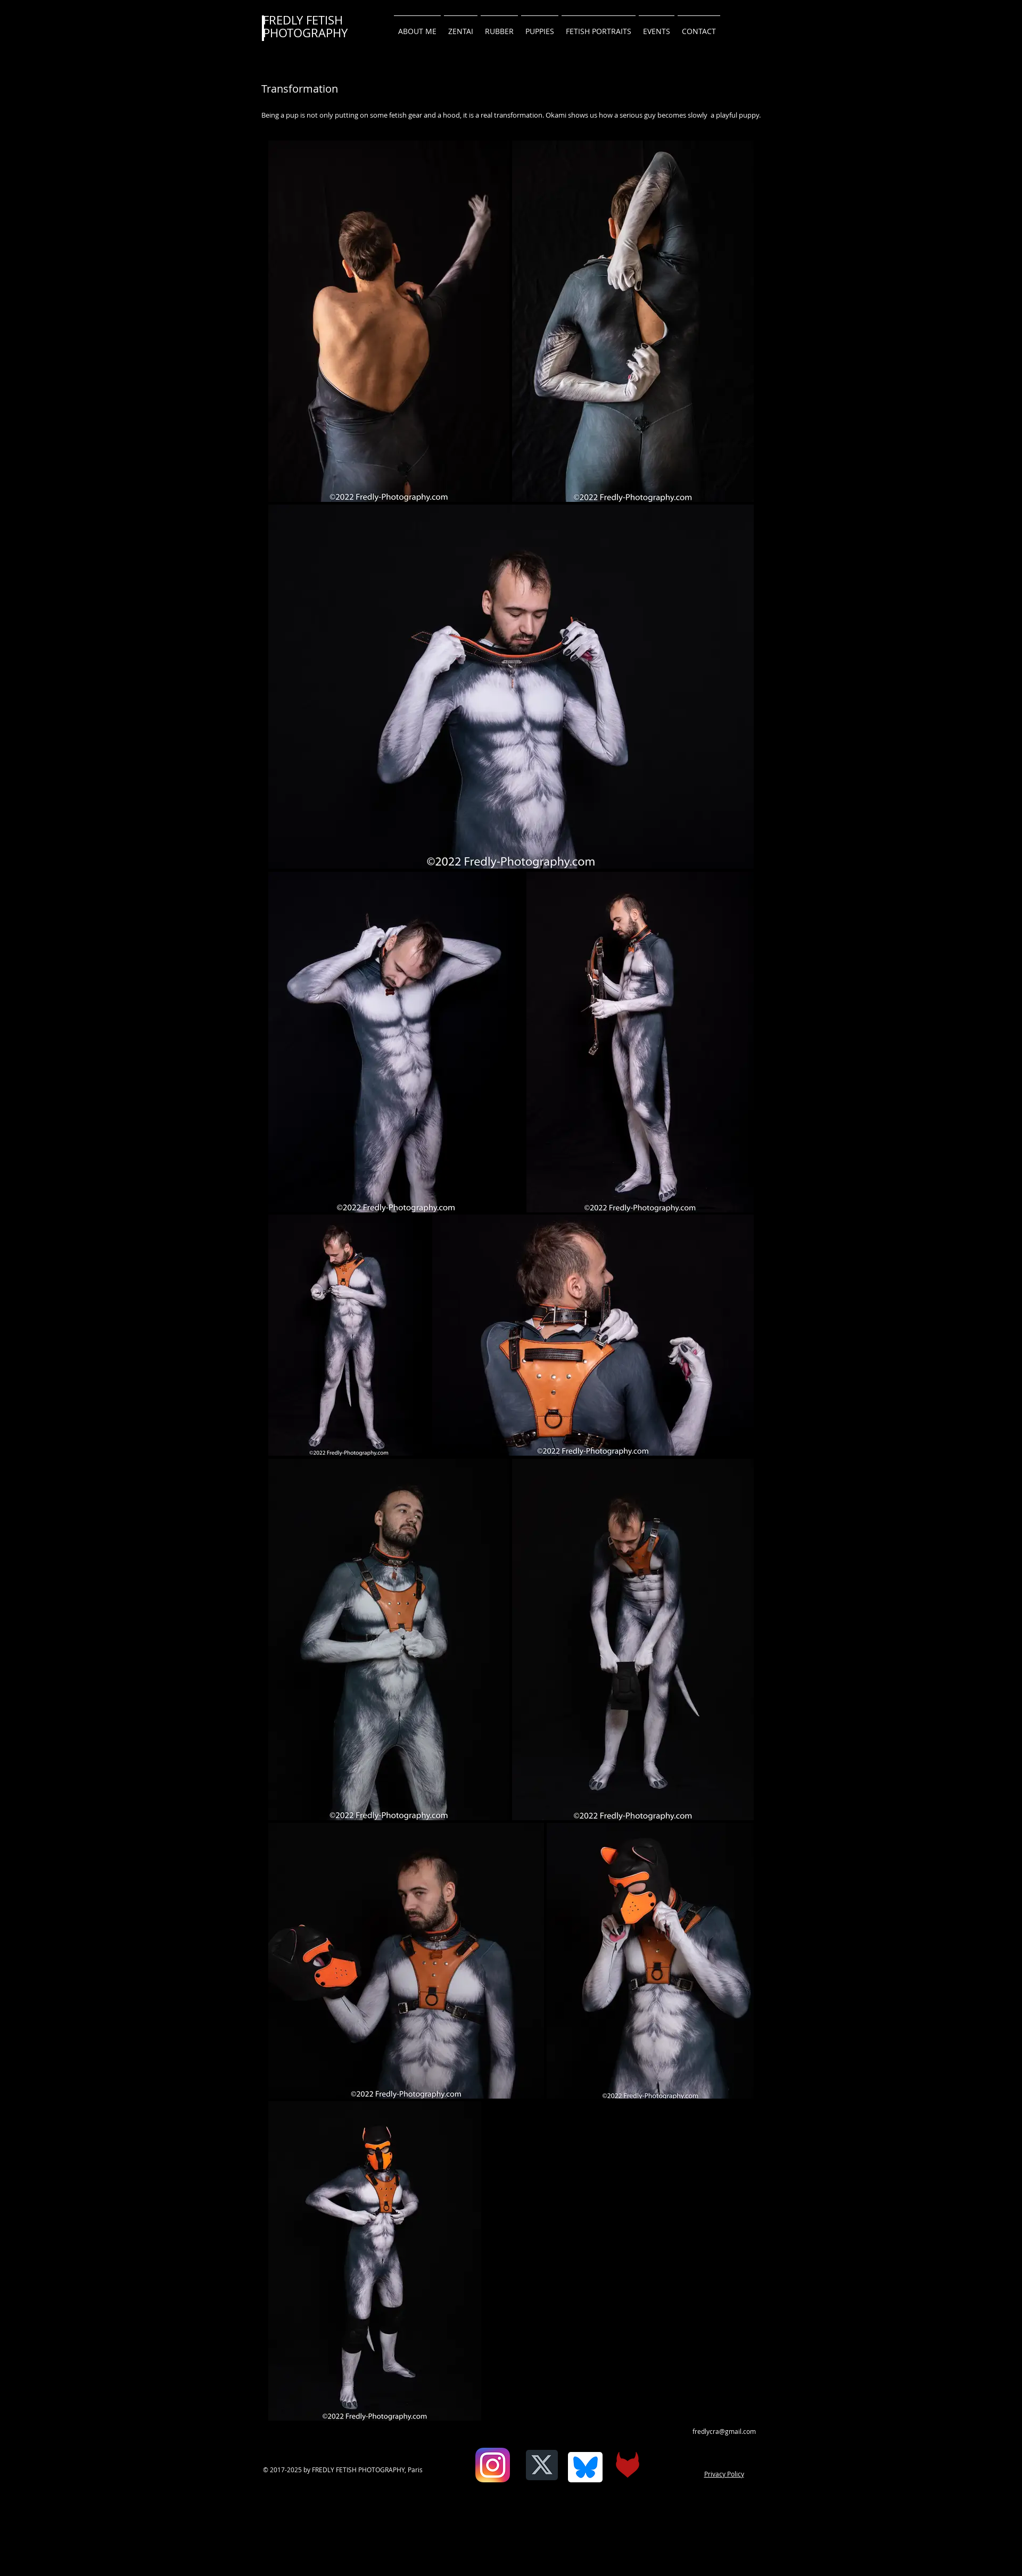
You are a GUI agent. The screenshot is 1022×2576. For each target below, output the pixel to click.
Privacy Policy (724, 2474)
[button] (699, 26)
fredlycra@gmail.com (724, 2431)
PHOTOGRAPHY (305, 32)
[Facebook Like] (466, 2472)
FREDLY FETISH (303, 20)
